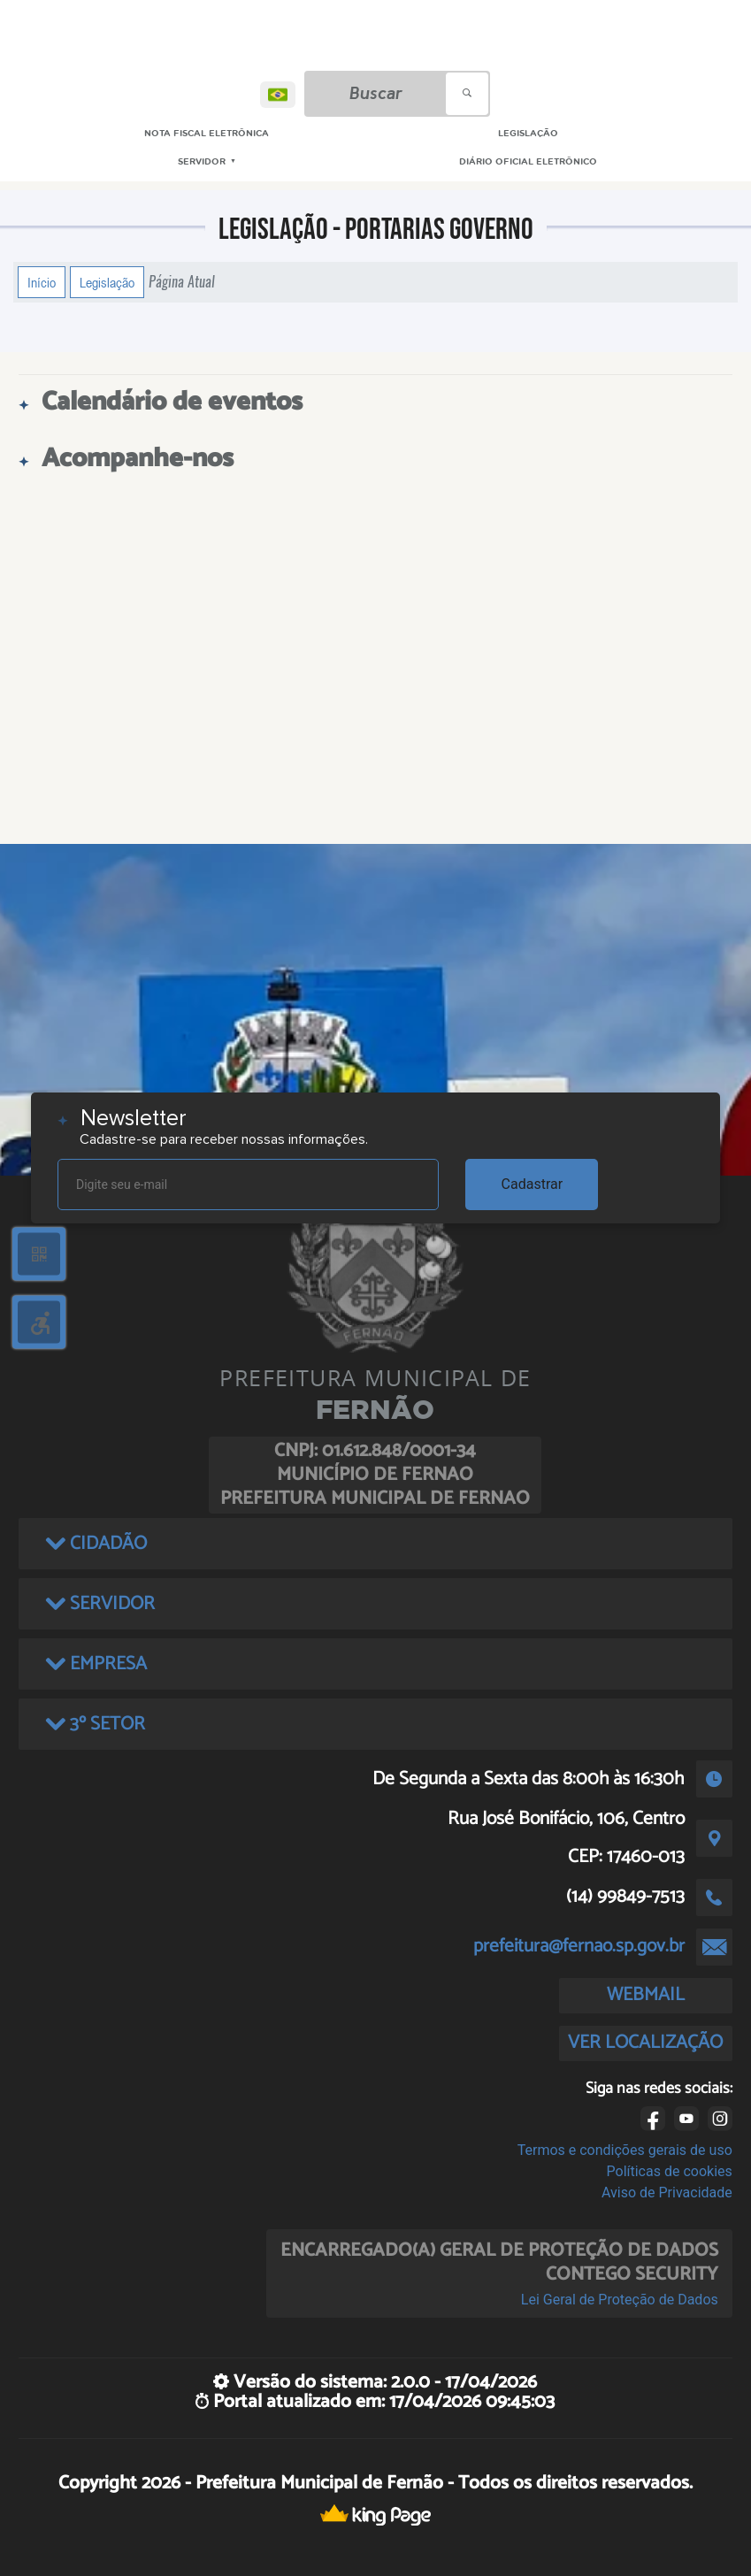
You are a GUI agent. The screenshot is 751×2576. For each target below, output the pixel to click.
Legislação (107, 282)
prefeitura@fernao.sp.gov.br (579, 1946)
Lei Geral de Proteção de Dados (619, 2299)
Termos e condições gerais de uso (624, 2150)
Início (41, 282)
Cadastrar (532, 1184)
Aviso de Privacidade (667, 2192)
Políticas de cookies (669, 2171)
